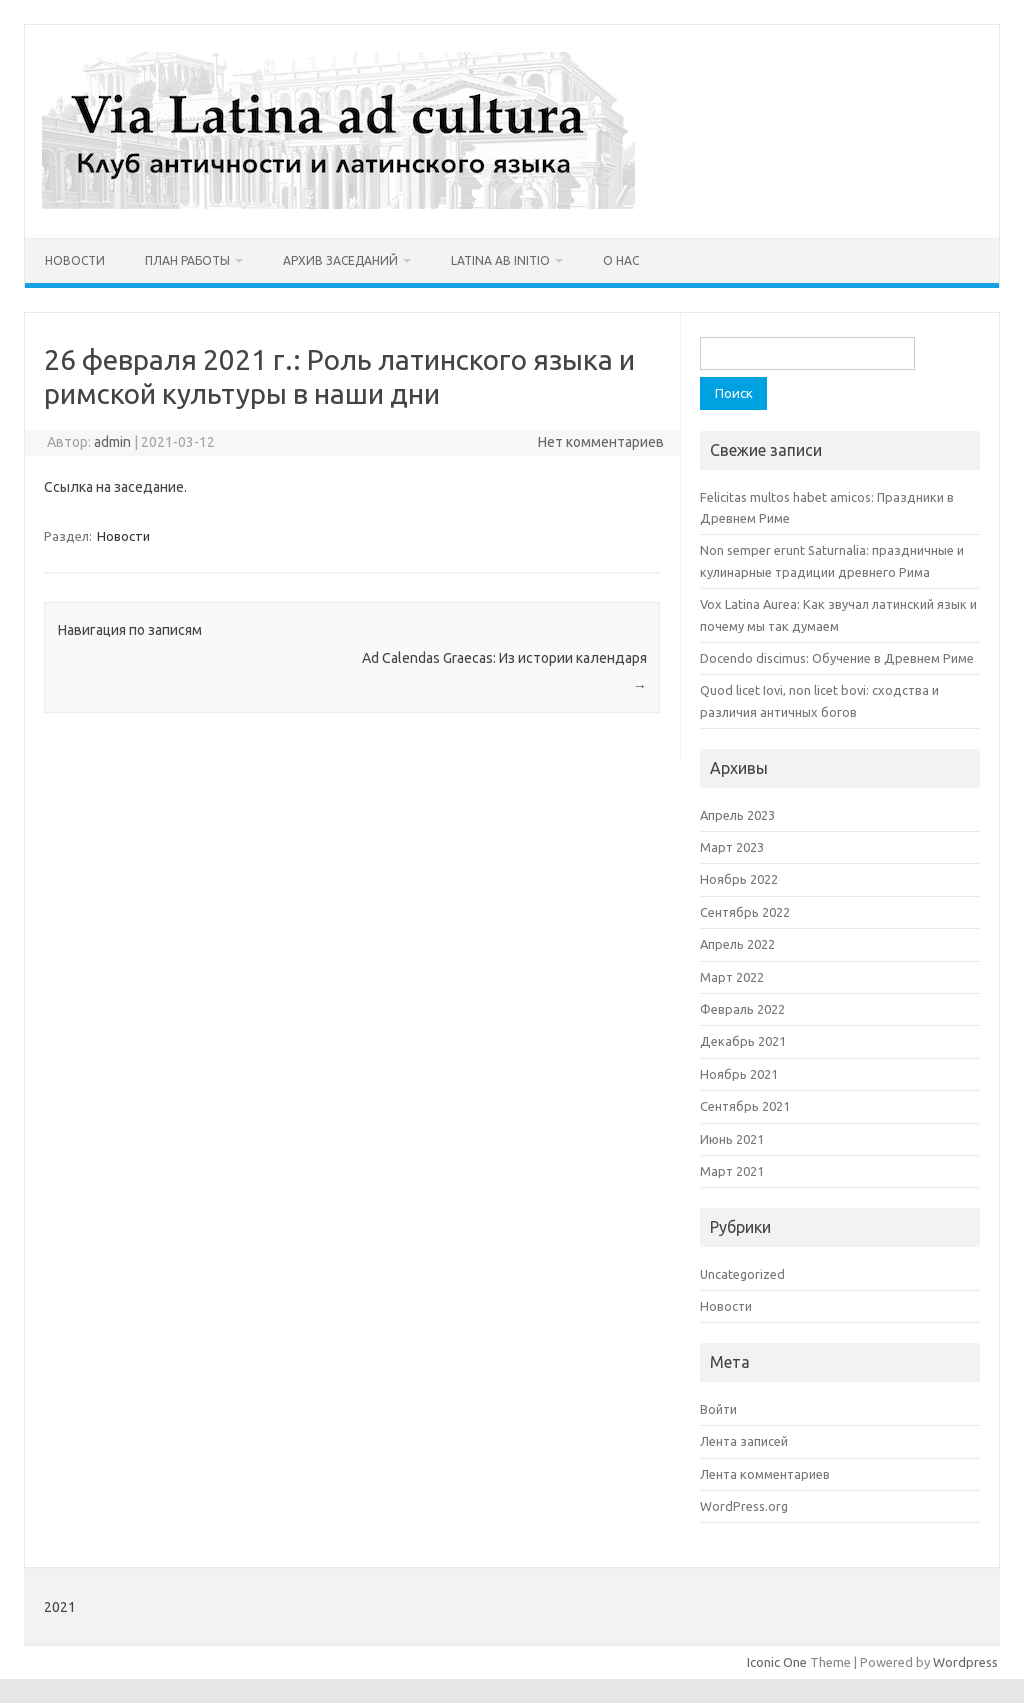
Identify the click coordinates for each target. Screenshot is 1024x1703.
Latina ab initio (500, 260)
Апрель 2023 (737, 815)
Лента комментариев (765, 1474)
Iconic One (777, 1662)
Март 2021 (732, 1171)
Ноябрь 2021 (739, 1074)
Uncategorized (742, 1274)
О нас (621, 260)
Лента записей (744, 1441)
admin (112, 442)
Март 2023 (732, 847)
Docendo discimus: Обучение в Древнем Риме (837, 658)
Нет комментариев (601, 442)
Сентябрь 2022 (745, 912)
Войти (718, 1409)
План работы (187, 260)
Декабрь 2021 (743, 1041)
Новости (75, 260)
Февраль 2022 (742, 1009)
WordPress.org (744, 1506)
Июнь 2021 (732, 1139)
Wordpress (965, 1662)
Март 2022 (732, 977)
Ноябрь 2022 (739, 879)
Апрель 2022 (737, 944)
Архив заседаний (340, 260)
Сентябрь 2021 (745, 1106)
